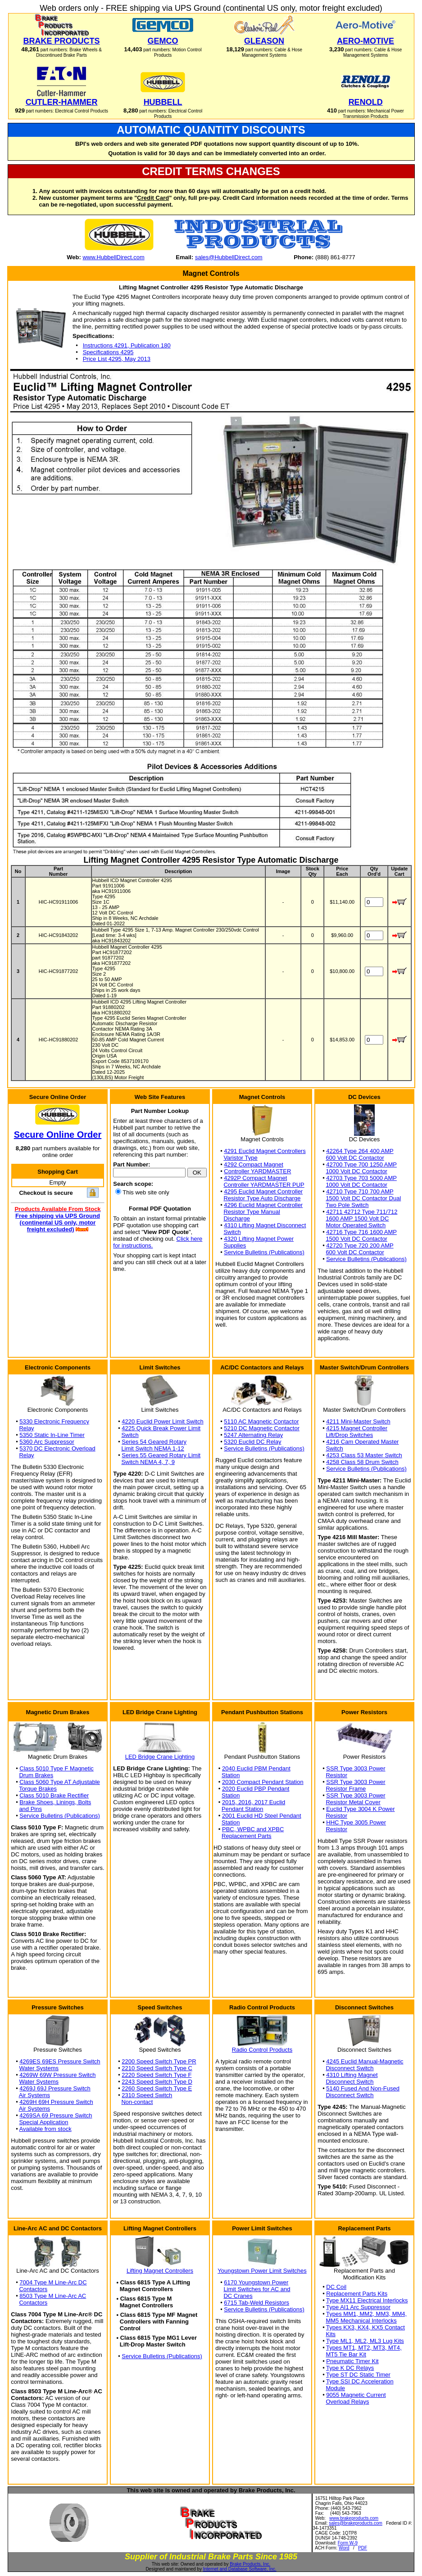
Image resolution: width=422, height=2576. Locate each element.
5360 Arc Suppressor (46, 1441)
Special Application (43, 2122)
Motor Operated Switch (356, 1225)
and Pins (30, 1809)
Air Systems (34, 2095)
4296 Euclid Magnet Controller (263, 1205)
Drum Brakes (36, 1775)
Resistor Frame (346, 1788)
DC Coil (336, 2286)
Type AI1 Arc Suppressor (358, 2307)
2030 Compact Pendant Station (263, 1782)
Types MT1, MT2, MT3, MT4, (364, 2347)
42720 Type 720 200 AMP (359, 1245)
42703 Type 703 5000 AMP (361, 1178)
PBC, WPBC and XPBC (253, 1829)
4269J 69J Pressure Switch (55, 2088)
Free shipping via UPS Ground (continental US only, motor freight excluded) (57, 1222)
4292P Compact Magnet (255, 1178)
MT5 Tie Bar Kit (346, 2354)
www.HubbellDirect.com (113, 257)
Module (335, 2388)
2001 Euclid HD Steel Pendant (261, 1815)
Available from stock (45, 2129)
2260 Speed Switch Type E (157, 2088)
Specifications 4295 (108, 352)
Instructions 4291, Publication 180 (127, 345)
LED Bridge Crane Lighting (160, 1756)
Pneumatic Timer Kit (352, 2361)
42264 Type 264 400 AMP (359, 1151)
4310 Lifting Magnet (351, 2075)
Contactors (33, 2289)
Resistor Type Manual (251, 1211)
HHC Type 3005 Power (356, 1822)
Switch (231, 1232)
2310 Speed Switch (147, 2095)
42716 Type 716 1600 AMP (361, 1232)
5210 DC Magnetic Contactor (261, 1428)
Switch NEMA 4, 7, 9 (148, 1462)
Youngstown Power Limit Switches (262, 2270)
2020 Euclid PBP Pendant (255, 1788)
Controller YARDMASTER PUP (263, 1184)
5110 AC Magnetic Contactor (261, 1421)
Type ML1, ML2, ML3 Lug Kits (365, 2340)
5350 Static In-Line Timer (52, 1435)
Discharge (236, 1218)
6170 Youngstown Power (256, 2282)
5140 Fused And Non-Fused (362, 2088)
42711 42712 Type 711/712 (361, 1211)
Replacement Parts (247, 1836)
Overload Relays (347, 2401)
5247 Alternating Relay (253, 1435)
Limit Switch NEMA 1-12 (152, 1448)
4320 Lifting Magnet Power (259, 1238)
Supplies (234, 1245)
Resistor (336, 1775)
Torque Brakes (38, 1788)
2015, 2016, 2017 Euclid (253, 1802)
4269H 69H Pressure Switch (56, 2102)
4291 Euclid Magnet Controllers (264, 1151)
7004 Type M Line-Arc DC (52, 2282)
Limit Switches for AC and (256, 2289)
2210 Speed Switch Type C (157, 2068)
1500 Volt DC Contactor (356, 1238)
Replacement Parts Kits (356, 2293)
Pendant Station (242, 1809)
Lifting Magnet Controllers (160, 2270)
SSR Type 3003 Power (355, 1768)
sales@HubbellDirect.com (229, 257)
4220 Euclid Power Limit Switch (162, 1421)
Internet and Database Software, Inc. (240, 2569)
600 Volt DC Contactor (355, 1157)
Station (231, 1775)
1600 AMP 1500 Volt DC (357, 1218)
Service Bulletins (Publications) (264, 1252)
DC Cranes (237, 2295)
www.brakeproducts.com (353, 2518)
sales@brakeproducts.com (355, 2523)
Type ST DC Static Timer (358, 2374)
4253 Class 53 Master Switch (364, 1455)
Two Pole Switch (347, 1205)
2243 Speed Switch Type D (157, 2081)
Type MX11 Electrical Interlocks (367, 2300)
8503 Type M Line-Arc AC (52, 2295)
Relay (26, 1428)
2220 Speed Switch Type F (156, 2075)
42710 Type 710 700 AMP (359, 1191)
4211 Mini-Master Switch (358, 1421)
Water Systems (39, 2068)
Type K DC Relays (350, 2367)
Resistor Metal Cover (353, 1802)
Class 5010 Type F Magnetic (56, 1768)
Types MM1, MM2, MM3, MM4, (366, 2313)
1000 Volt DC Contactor (356, 1171)
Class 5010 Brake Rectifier (54, 1795)
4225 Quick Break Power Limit (161, 1428)
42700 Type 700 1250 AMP (361, 1164)
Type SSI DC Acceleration (360, 2381)
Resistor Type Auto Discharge (261, 1198)
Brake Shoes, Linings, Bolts (55, 1802)
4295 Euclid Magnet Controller (263, 1191)
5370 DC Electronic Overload (57, 1448)
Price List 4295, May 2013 (116, 359)
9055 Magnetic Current (356, 2394)
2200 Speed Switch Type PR (159, 2061)
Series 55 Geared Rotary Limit (161, 1455)
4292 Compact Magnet (253, 1164)
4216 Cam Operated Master (362, 1441)
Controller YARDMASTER (257, 1171)
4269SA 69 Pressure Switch (55, 2115)
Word (344, 2547)
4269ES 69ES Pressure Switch (59, 2061)
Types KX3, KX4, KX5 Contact (365, 2327)
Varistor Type (240, 1157)
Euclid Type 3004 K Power (360, 1809)
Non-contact (137, 2102)
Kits (331, 2334)
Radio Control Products (262, 2049)
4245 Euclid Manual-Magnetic (364, 2061)
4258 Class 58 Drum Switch (362, 1462)
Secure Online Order (58, 1134)
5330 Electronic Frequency (54, 1421)
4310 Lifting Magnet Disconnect (265, 1225)
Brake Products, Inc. (250, 2564)
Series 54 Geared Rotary (154, 1441)
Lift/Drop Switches (349, 1435)
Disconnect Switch (349, 2068)
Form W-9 (348, 2542)
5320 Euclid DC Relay (252, 1441)
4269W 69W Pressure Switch (57, 2075)
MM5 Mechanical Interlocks (361, 2320)
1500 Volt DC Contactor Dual (363, 1198)
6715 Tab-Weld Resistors (256, 2302)
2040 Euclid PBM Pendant (256, 1768)
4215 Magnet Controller (356, 1428)
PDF (362, 2547)
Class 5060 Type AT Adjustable (59, 1782)
